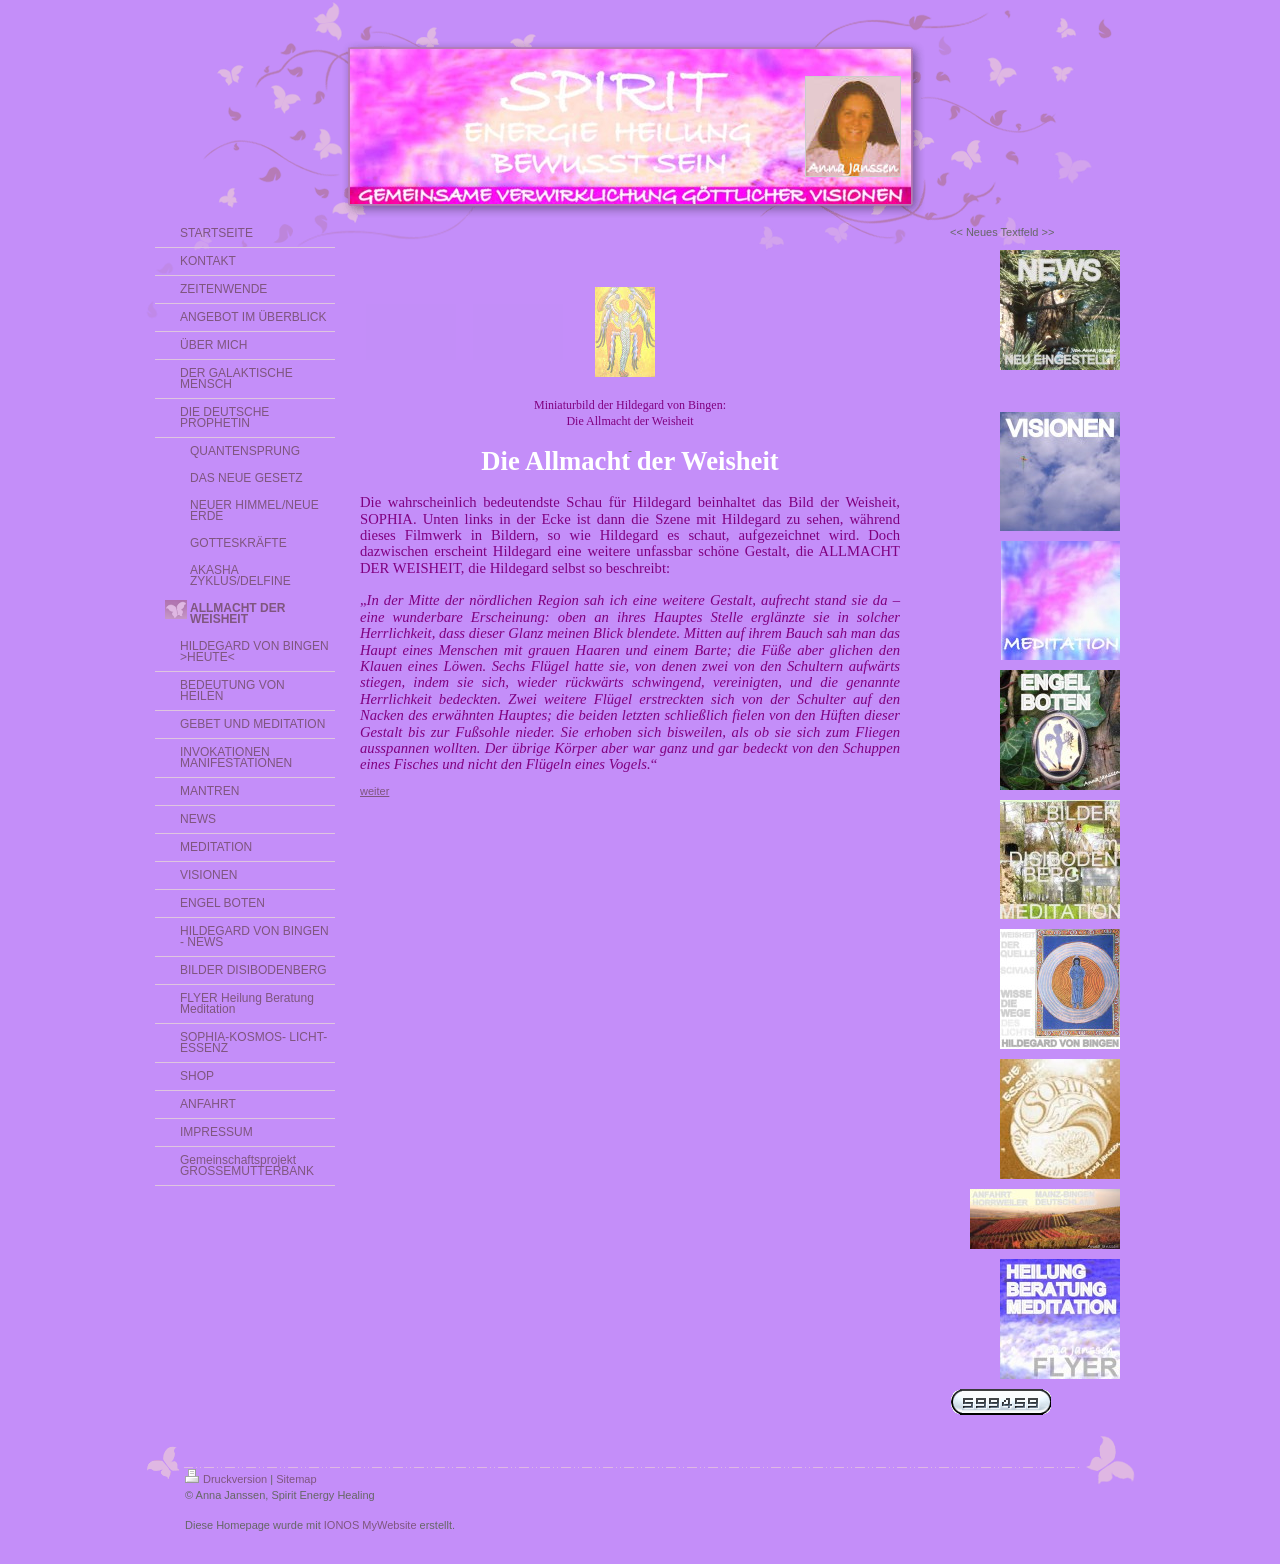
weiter (374, 791)
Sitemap (296, 1479)
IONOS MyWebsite (370, 1525)
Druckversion (226, 1479)
